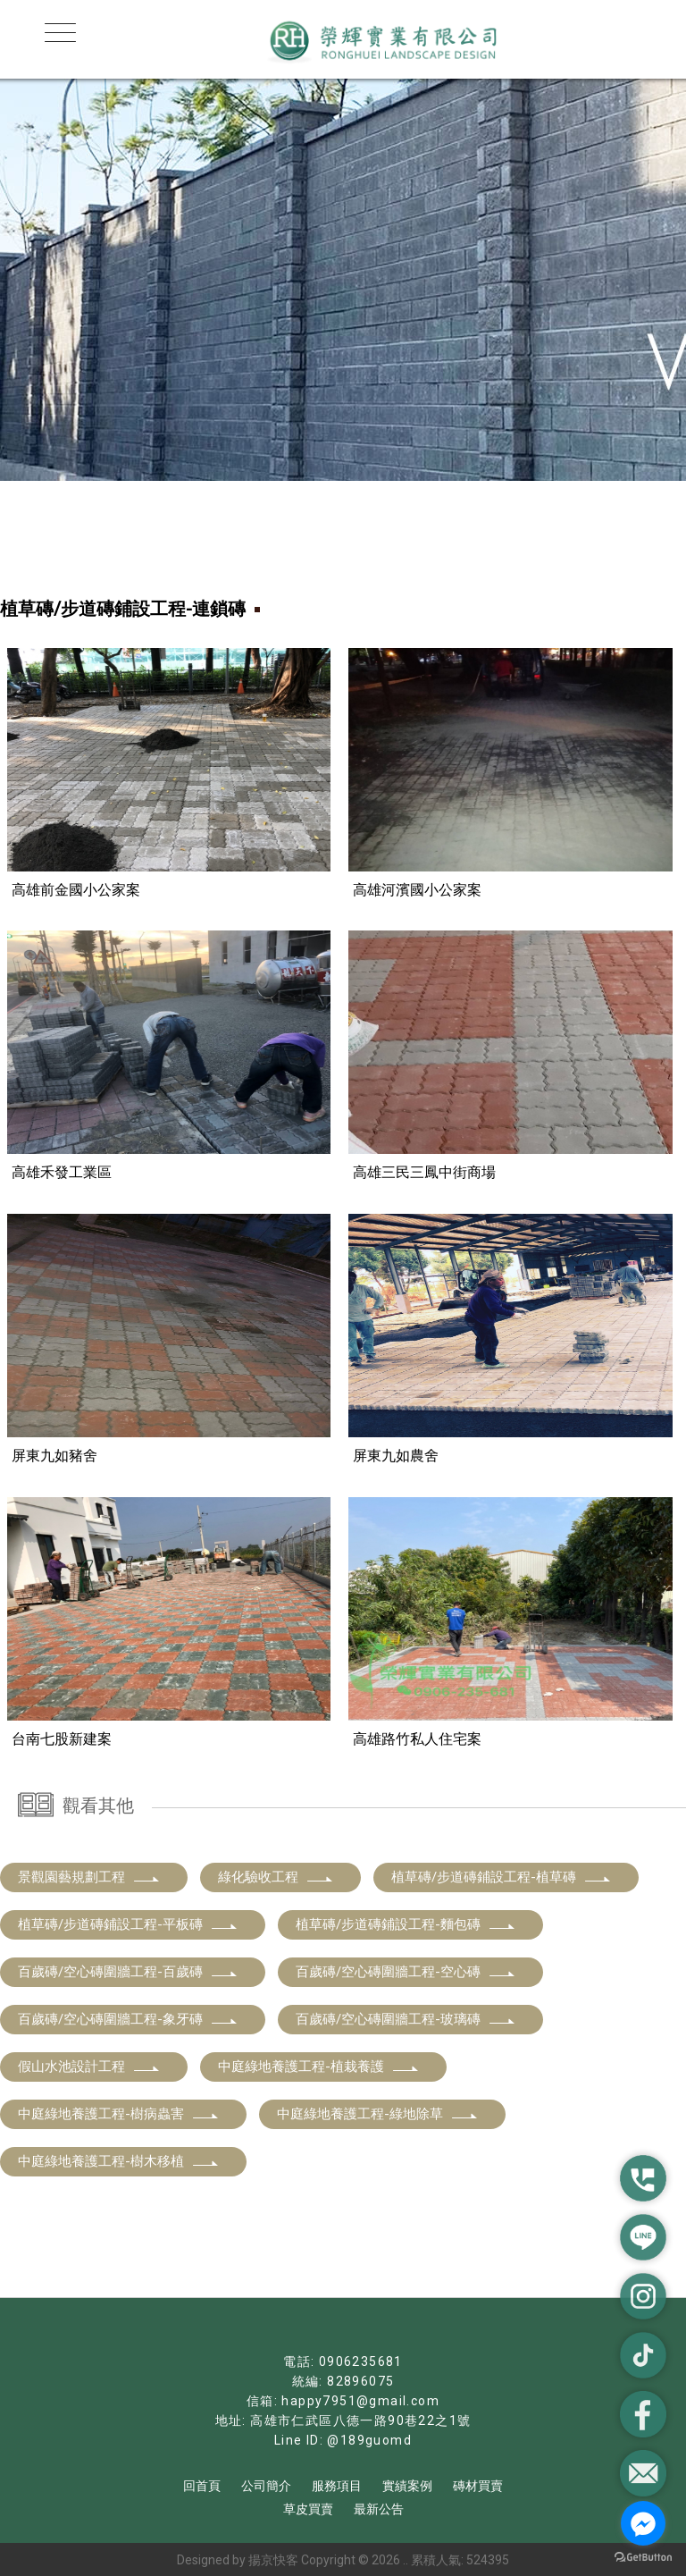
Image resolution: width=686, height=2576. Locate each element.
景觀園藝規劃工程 (89, 1876)
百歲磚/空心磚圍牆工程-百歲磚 (128, 1971)
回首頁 (202, 2485)
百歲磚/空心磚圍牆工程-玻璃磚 (406, 2018)
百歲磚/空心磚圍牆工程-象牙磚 (128, 2018)
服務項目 (337, 2485)
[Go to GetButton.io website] (643, 2557)
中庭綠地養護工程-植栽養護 (319, 2066)
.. (405, 2559)
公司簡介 (266, 2485)
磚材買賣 (478, 2485)
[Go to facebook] (643, 2523)
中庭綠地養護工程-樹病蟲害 (119, 2113)
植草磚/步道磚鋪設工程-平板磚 (128, 1923)
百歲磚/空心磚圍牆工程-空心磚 (406, 1971)
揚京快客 (273, 2559)
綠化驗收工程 (276, 1876)
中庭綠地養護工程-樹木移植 (119, 2160)
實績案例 (407, 2485)
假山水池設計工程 (89, 2066)
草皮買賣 (308, 2508)
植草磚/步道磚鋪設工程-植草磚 (501, 1876)
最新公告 (379, 2508)
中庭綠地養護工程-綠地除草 (378, 2113)
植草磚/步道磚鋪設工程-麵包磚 (406, 1923)
